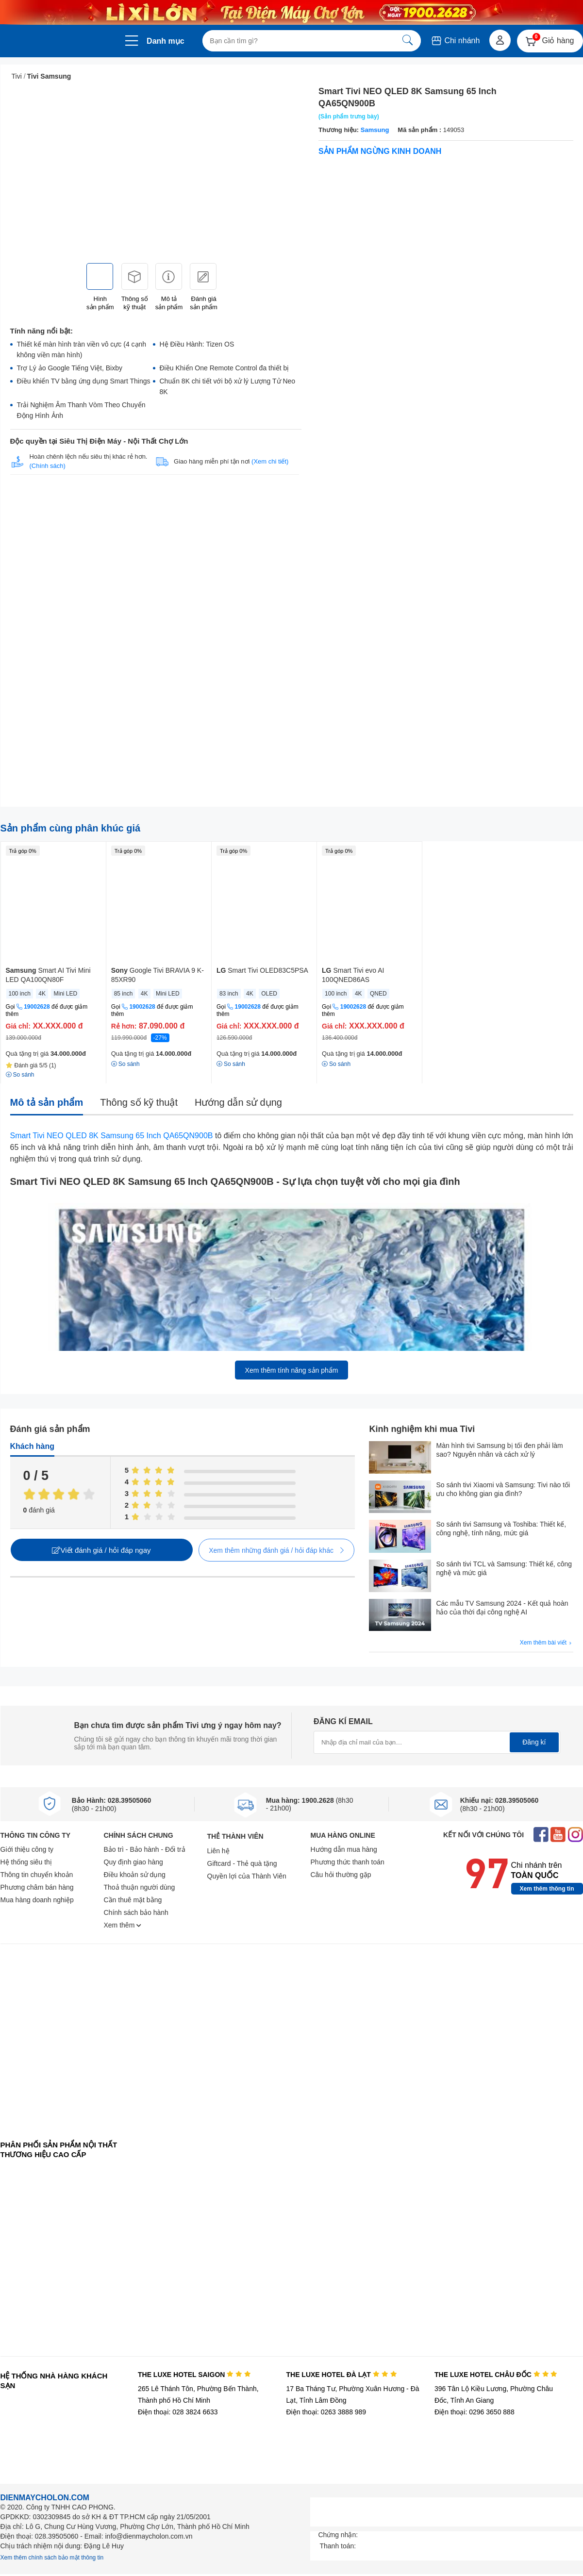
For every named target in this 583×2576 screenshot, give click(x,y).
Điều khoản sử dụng (135, 1874)
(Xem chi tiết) (269, 461)
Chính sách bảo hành (136, 1912)
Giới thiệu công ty (27, 1849)
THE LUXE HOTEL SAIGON (194, 2374)
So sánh (125, 1064)
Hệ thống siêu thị (26, 1862)
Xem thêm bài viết (546, 1642)
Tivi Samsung (49, 76)
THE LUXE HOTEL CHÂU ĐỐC (495, 2374)
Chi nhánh (455, 40)
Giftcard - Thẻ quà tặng (242, 1863)
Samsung (374, 129)
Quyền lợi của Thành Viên (246, 1876)
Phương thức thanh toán (347, 1862)
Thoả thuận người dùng (139, 1887)
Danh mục (165, 41)
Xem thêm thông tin (547, 1888)
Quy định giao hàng (133, 1862)
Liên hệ (218, 1851)
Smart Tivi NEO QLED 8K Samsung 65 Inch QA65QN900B (111, 1135)
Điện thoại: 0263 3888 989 (326, 2412)
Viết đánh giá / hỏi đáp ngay (101, 1550)
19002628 (37, 1006)
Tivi (17, 76)
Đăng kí (534, 1742)
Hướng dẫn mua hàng (344, 1849)
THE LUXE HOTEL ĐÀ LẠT (341, 2374)
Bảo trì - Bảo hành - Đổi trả (144, 1849)
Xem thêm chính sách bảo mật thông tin (52, 2557)
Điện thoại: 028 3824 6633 (178, 2412)
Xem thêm (123, 1925)
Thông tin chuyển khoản (36, 1874)
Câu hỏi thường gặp (341, 1874)
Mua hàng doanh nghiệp (37, 1900)
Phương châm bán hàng (37, 1887)
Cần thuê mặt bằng (133, 1900)
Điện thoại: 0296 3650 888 (474, 2412)
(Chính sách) (47, 465)
